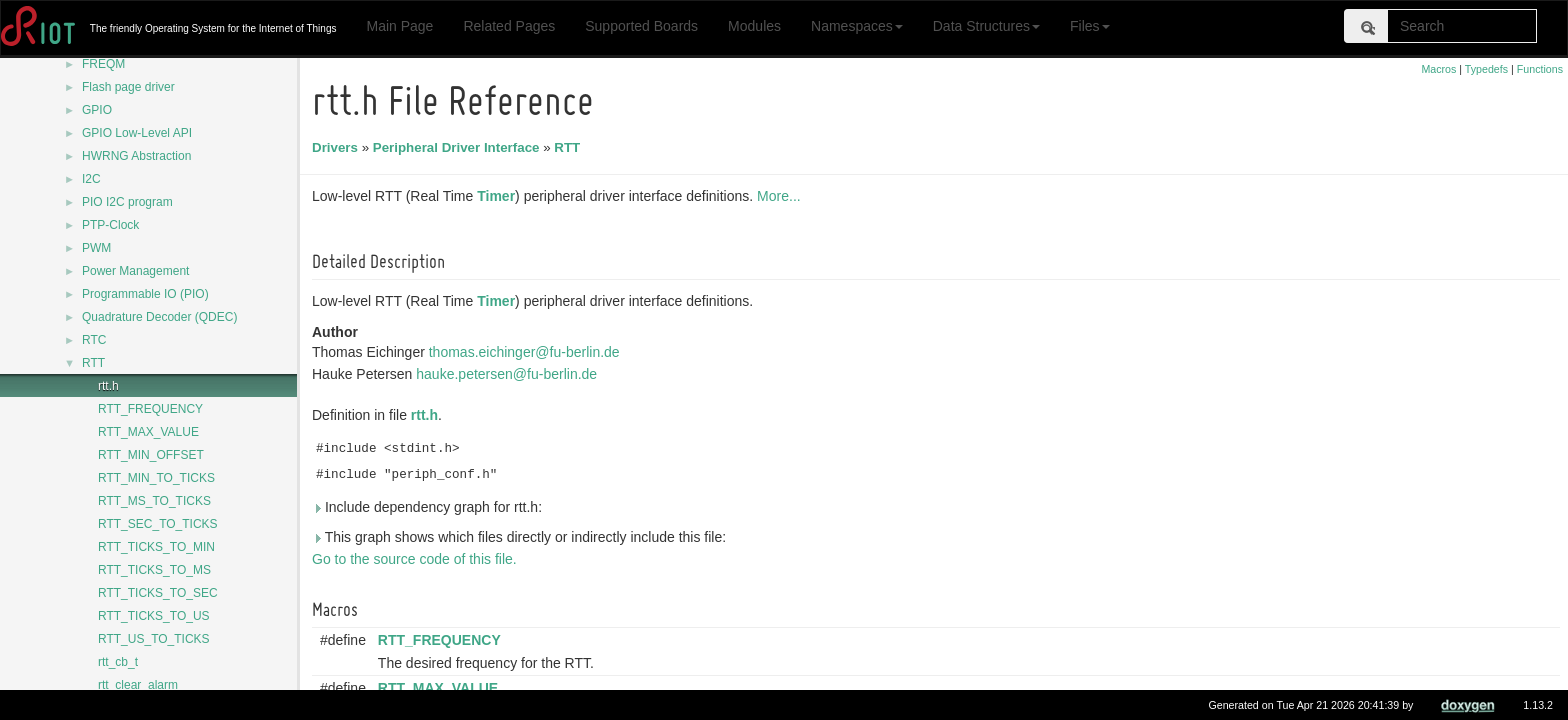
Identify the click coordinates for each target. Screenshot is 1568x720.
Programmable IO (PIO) (145, 294)
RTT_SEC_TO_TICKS (158, 524)
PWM (96, 248)
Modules (754, 26)
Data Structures (986, 26)
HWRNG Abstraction (136, 156)
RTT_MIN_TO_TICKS (156, 478)
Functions (1540, 69)
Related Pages (509, 26)
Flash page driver (128, 87)
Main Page (399, 26)
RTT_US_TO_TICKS (154, 639)
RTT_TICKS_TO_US (154, 616)
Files (1090, 26)
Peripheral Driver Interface (459, 147)
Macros (1438, 69)
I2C (91, 179)
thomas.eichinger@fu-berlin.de (527, 352)
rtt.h (108, 386)
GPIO (97, 110)
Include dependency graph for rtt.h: (430, 507)
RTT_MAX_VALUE (148, 432)
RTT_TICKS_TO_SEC (158, 593)
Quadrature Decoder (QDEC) (159, 317)
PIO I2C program (127, 202)
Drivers (338, 147)
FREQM (103, 64)
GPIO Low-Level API (137, 133)
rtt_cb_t (118, 662)
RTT (93, 363)
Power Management (135, 271)
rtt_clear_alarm (138, 685)
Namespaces (857, 26)
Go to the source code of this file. (417, 559)
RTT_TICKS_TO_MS (154, 570)
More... (782, 196)
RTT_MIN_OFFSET (151, 455)
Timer (499, 196)
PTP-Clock (110, 225)
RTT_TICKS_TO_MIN (156, 547)
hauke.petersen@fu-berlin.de (509, 374)
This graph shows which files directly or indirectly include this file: (522, 537)
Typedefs (1486, 69)
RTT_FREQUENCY (150, 409)
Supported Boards (641, 26)
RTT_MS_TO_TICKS (154, 501)
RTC (94, 340)
